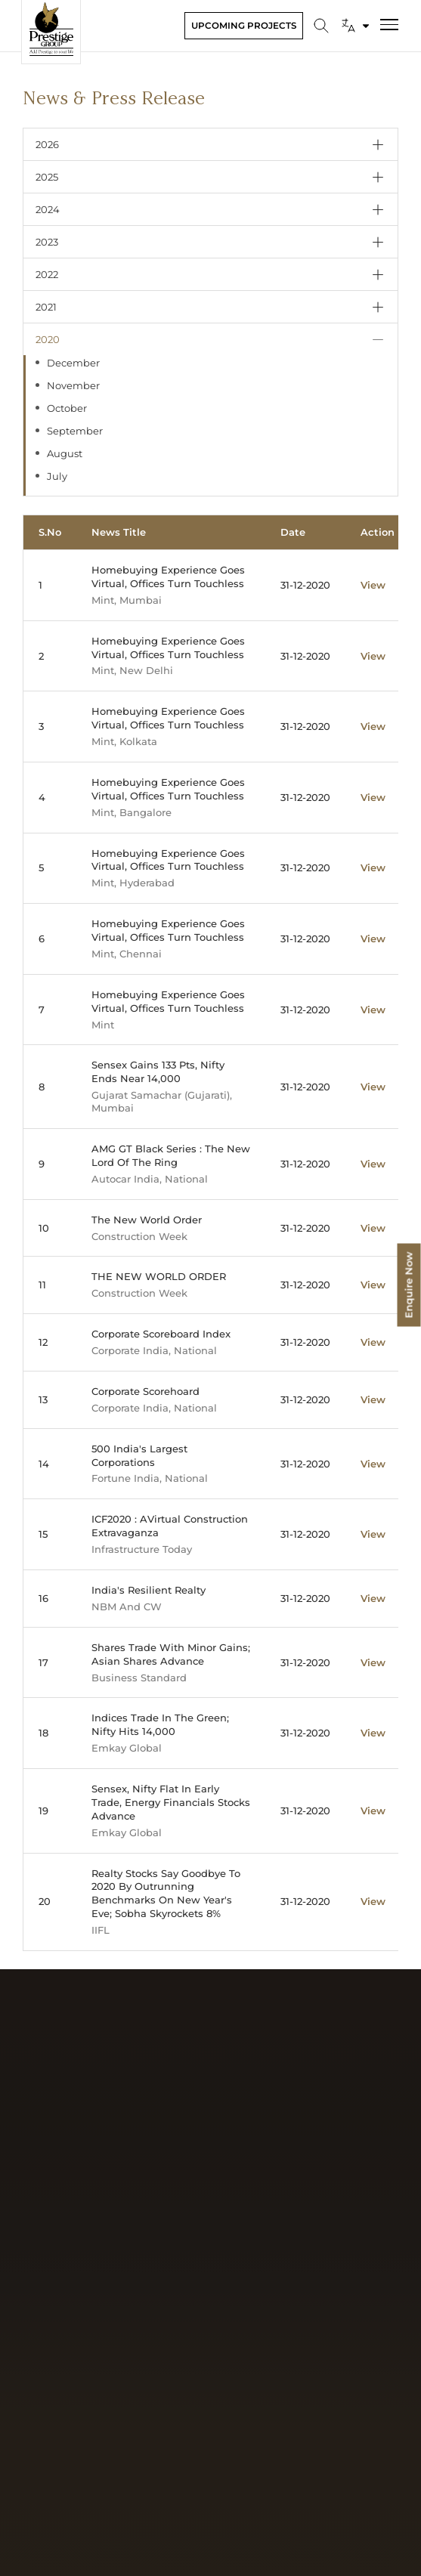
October (67, 408)
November (73, 385)
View (373, 585)
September (75, 431)
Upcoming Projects (243, 25)
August (64, 453)
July (57, 476)
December (73, 363)
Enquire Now (409, 1284)
